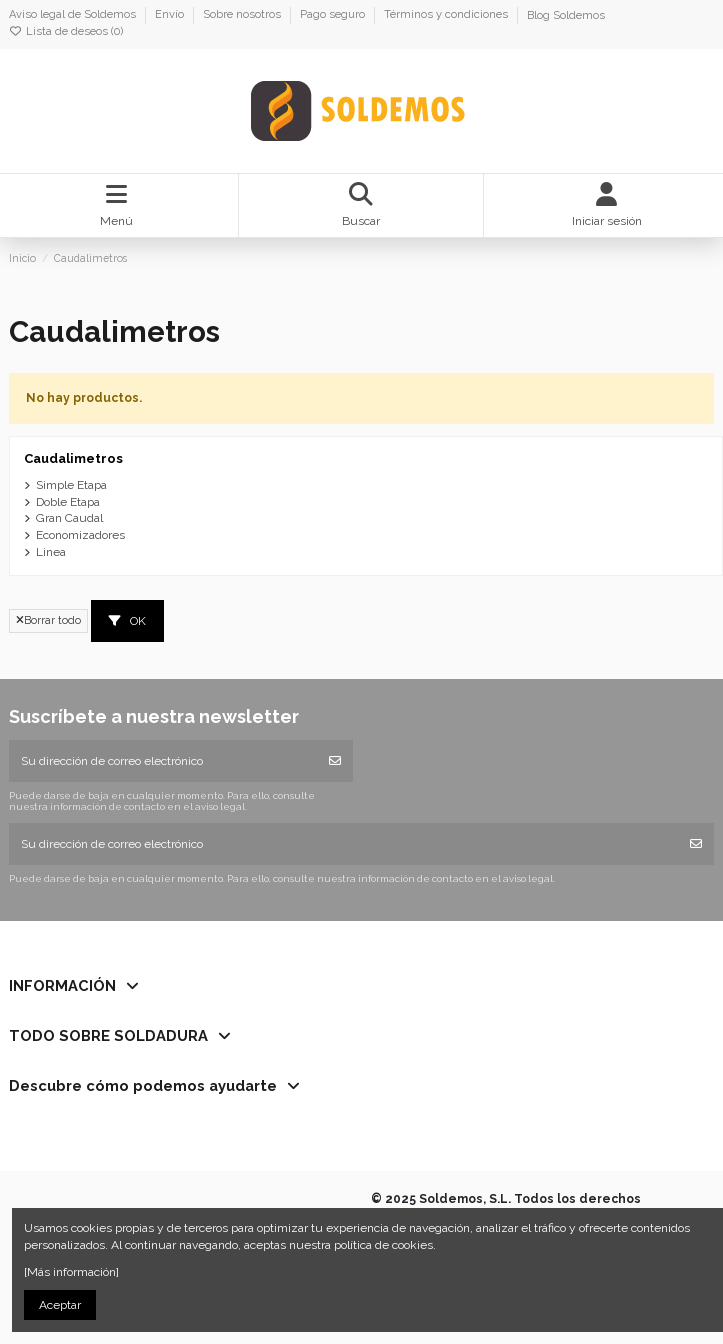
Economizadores (80, 535)
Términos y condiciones (447, 15)
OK (127, 621)
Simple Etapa (71, 485)
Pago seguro (334, 15)
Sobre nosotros (243, 15)
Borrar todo (48, 620)
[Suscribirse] (335, 761)
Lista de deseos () (66, 31)
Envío (171, 15)
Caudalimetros (73, 458)
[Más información (70, 1272)
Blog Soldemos (566, 15)
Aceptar (60, 1305)
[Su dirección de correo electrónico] (163, 761)
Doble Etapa (68, 502)
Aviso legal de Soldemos (74, 15)
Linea (51, 552)
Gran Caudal (69, 518)
